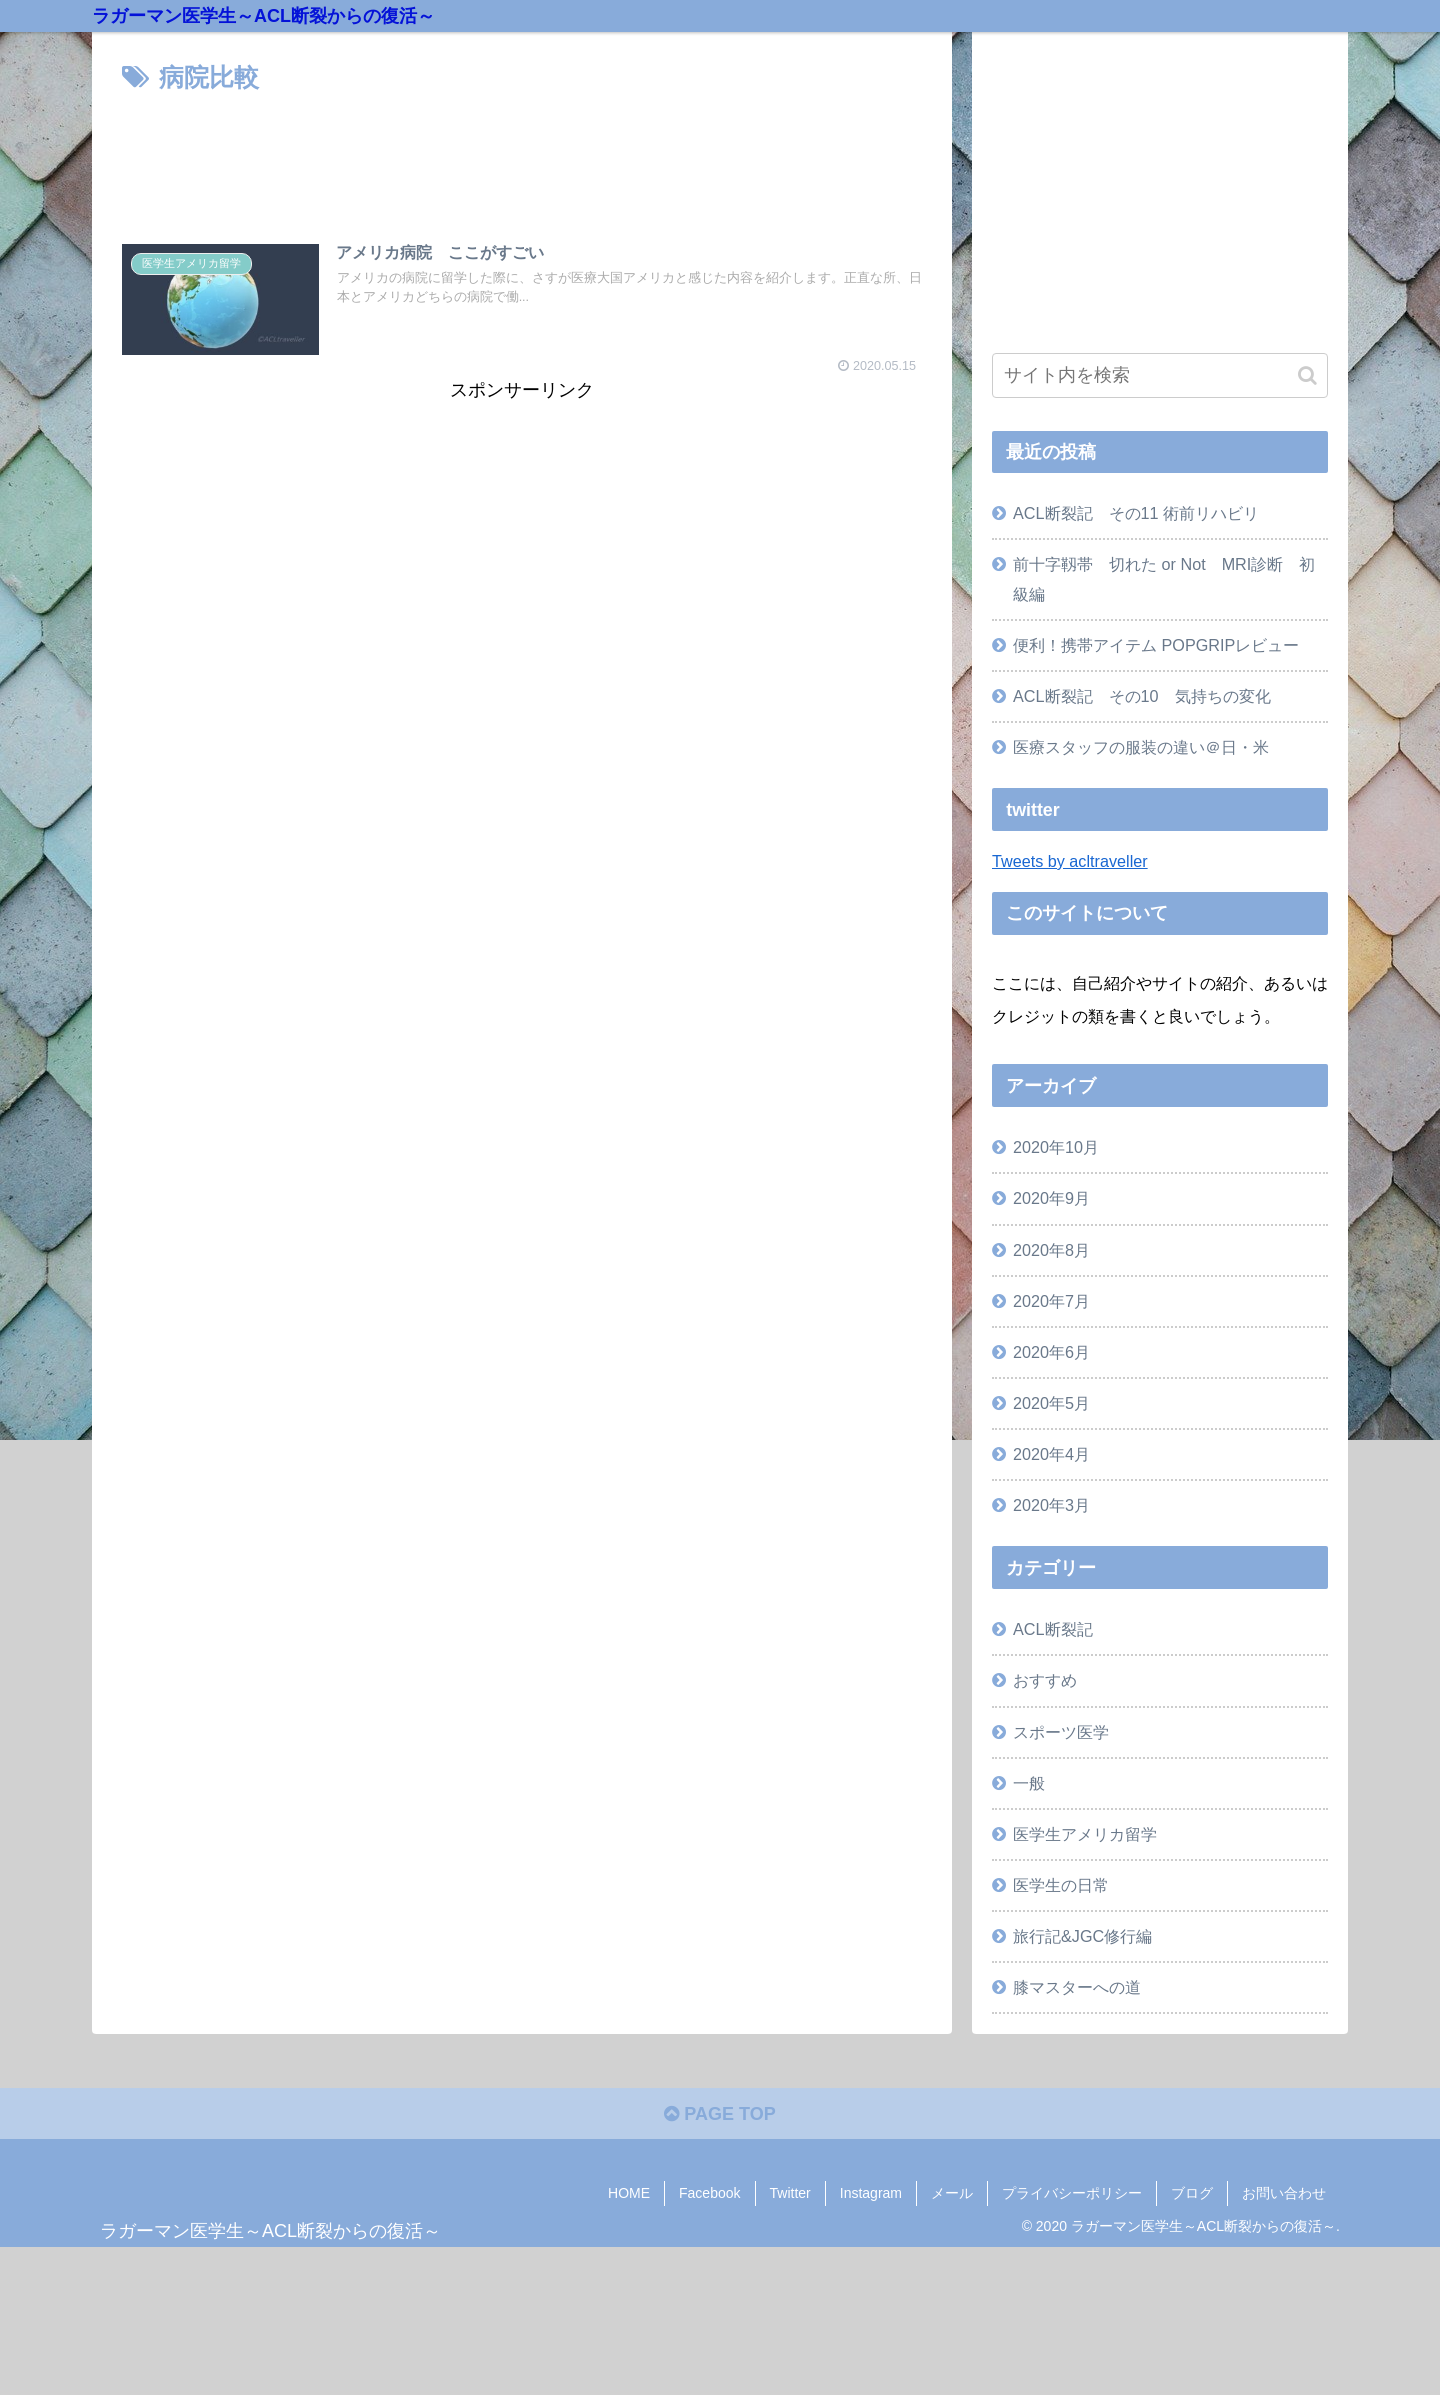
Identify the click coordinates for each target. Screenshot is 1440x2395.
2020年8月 (1051, 1250)
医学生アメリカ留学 (1085, 1834)
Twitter (790, 2193)
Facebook (709, 2193)
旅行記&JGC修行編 (1082, 1936)
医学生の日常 (1061, 1885)
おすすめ (1045, 1680)
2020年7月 (1051, 1301)
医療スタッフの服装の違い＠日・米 (1141, 747)
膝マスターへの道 (1077, 1987)
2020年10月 (1056, 1147)
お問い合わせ (1284, 2193)
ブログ (1192, 2193)
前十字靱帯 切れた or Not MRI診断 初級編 (1164, 578)
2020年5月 (1051, 1403)
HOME (629, 2193)
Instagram (871, 2193)
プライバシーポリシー (1072, 2193)
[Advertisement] (522, 155)
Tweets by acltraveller (1070, 861)
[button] (1307, 375)
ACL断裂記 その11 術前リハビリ (1136, 513)
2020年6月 (1051, 1352)
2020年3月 (1051, 1505)
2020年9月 (1051, 1198)
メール (952, 2193)
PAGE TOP (719, 2114)
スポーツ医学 (1061, 1732)
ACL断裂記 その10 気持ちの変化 (1142, 696)
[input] (1160, 375)
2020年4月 (1051, 1454)
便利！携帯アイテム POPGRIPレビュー (1156, 645)
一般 (1029, 1783)
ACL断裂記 (1053, 1629)
